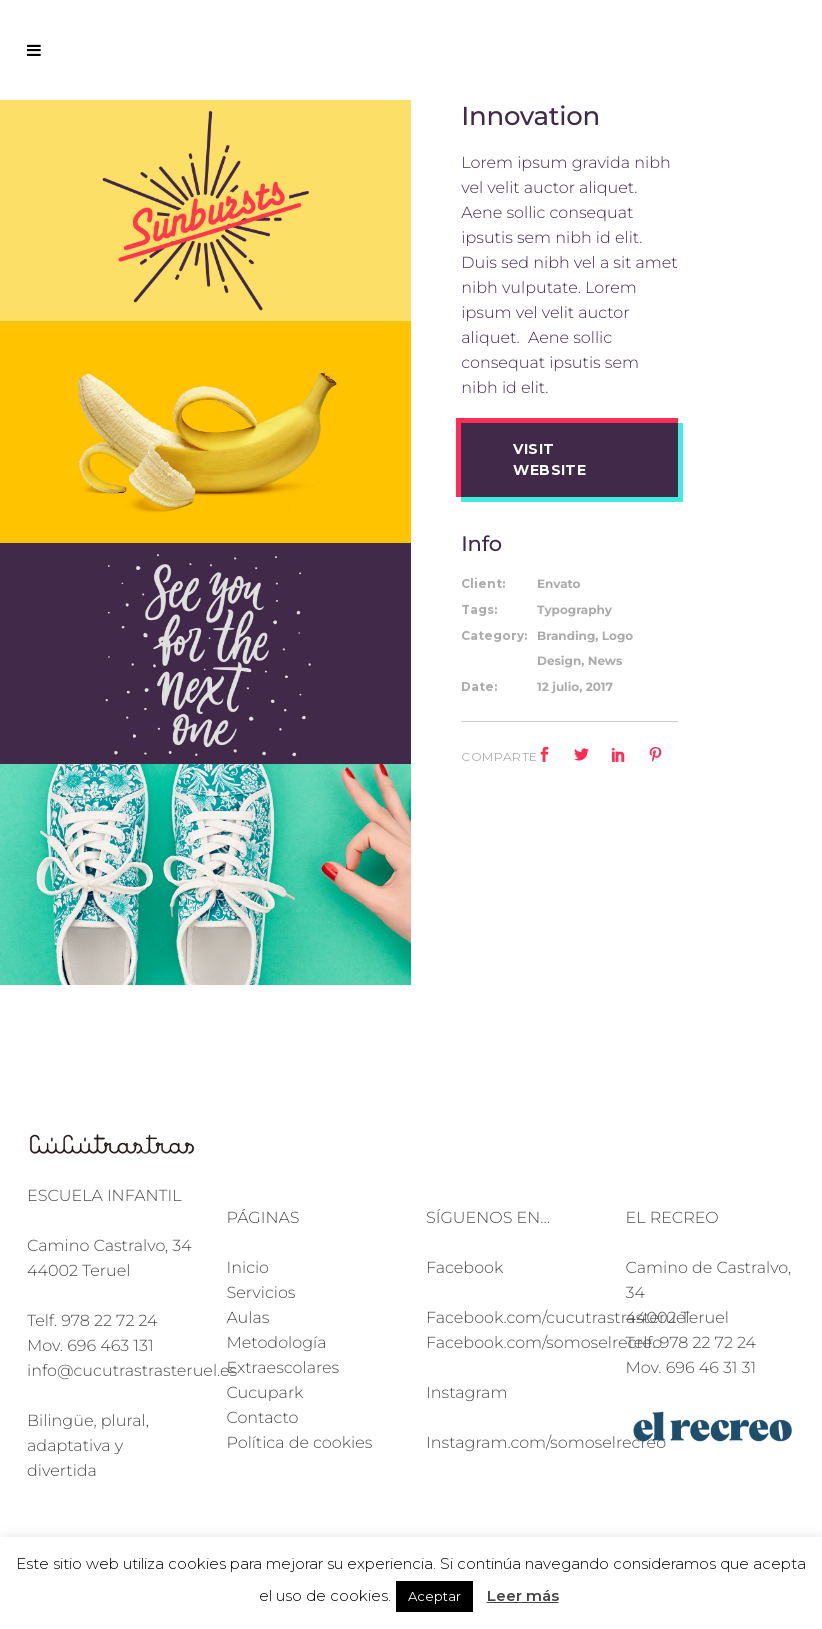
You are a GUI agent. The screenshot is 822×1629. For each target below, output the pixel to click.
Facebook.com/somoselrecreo (544, 1343)
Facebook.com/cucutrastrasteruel (558, 1318)
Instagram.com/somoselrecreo (546, 1443)
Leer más (523, 1595)
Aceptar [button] (434, 1596)
